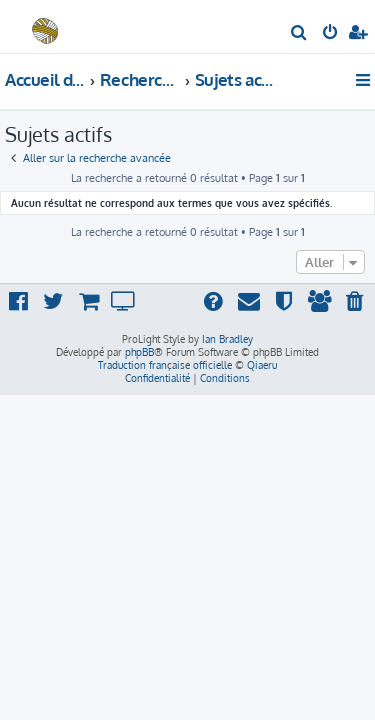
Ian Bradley (227, 339)
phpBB (139, 352)
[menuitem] (299, 34)
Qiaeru (262, 365)
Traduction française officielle (165, 365)
